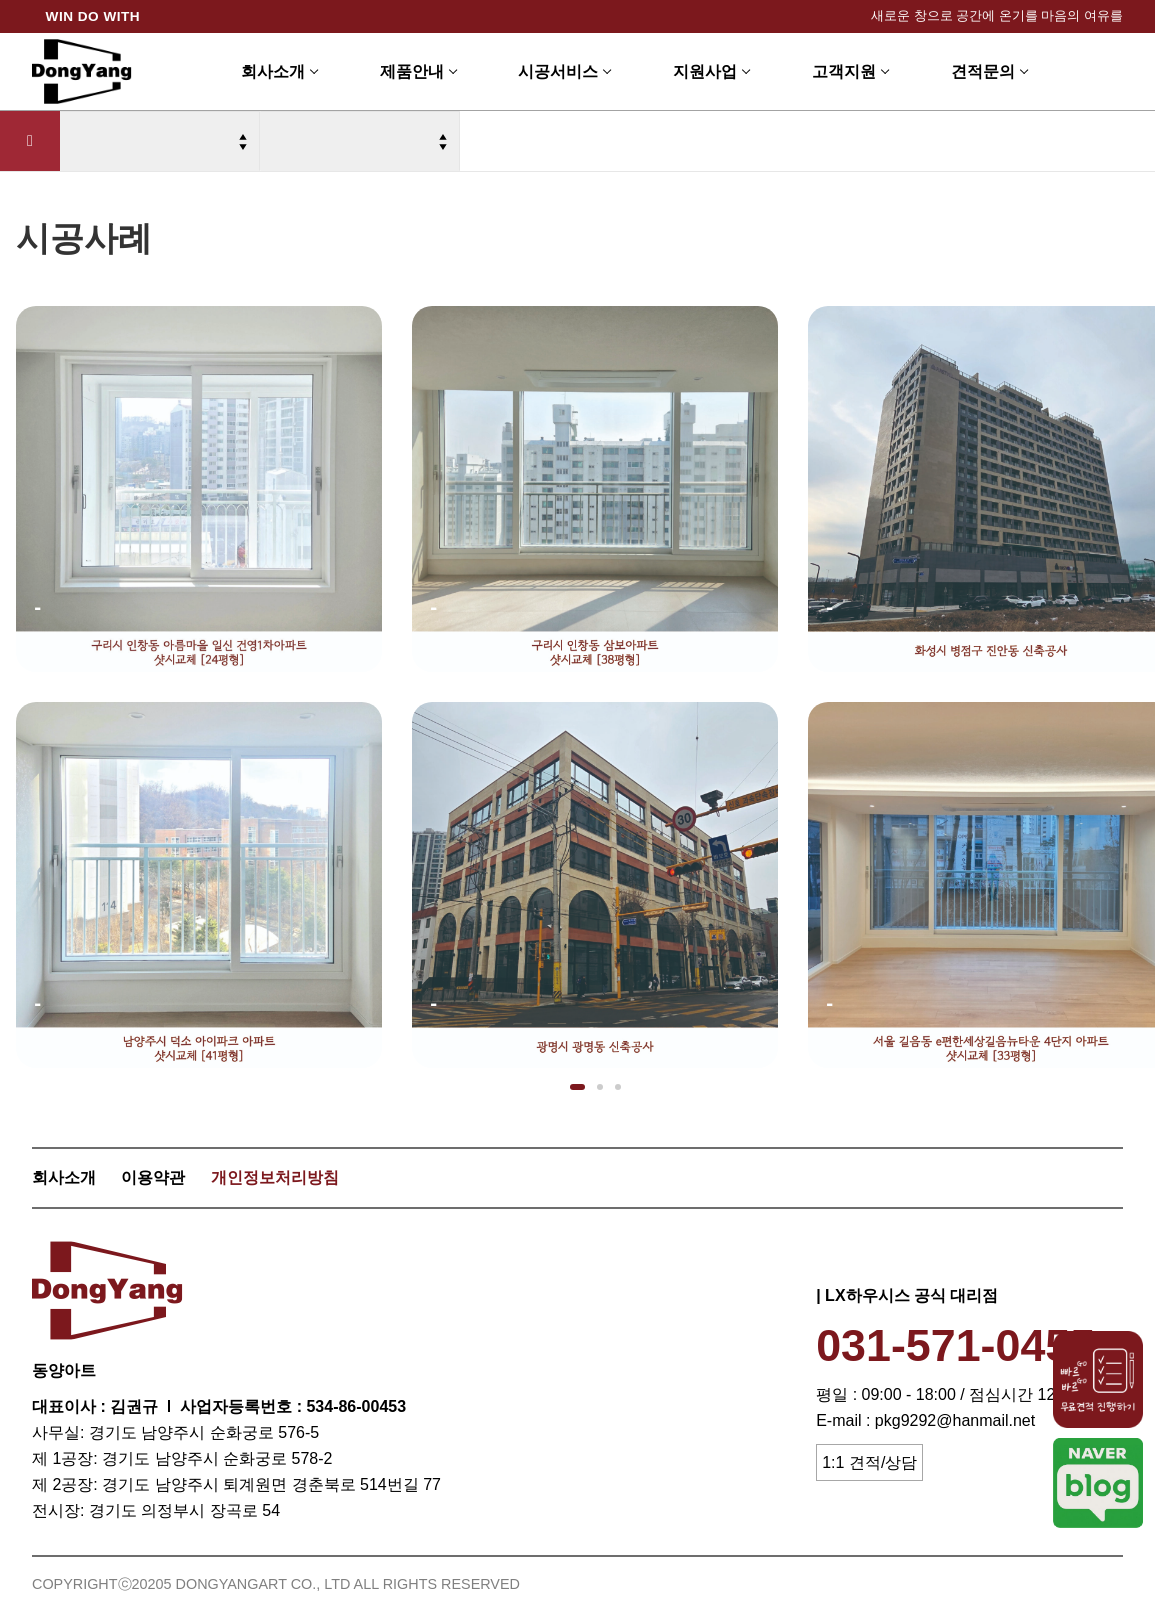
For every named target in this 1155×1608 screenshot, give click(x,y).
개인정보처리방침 (275, 1177)
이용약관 (153, 1177)
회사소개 (64, 1177)
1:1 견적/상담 (869, 1462)
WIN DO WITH (93, 16)
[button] (577, 1087)
